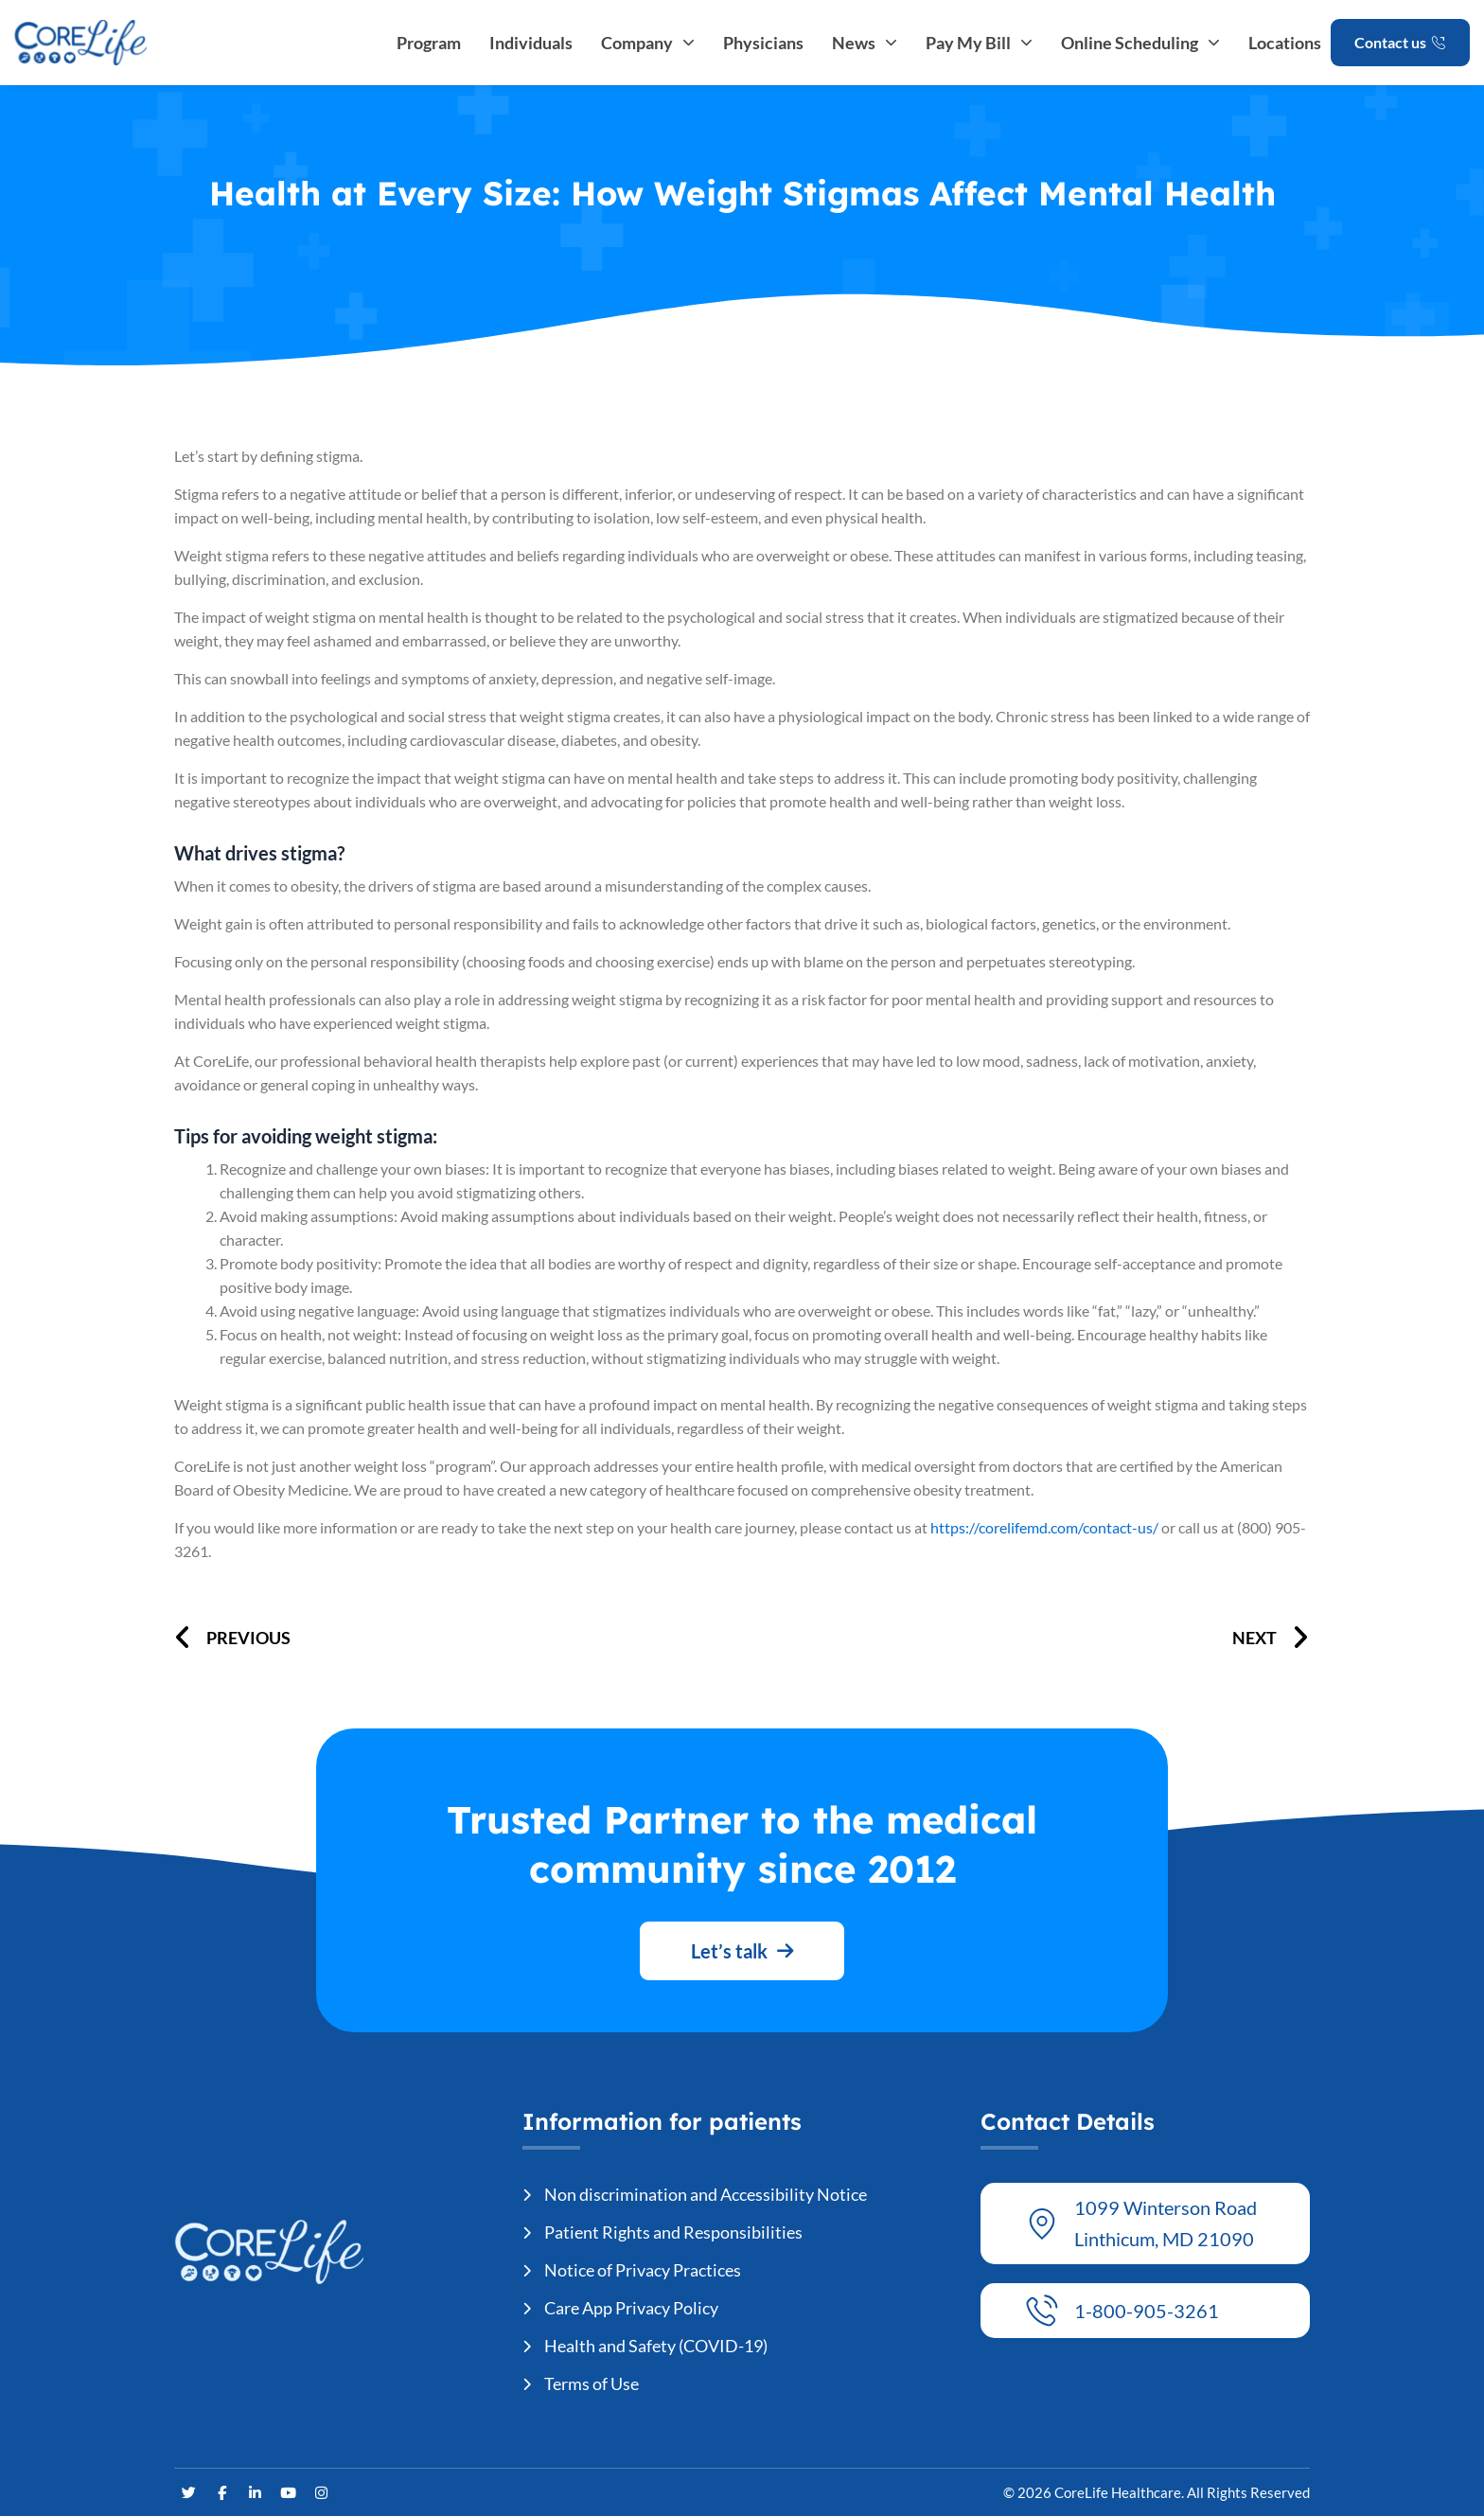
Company (648, 42)
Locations (1284, 42)
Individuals (531, 42)
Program (429, 42)
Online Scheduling (1140, 42)
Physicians (763, 42)
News (864, 42)
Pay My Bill (979, 42)
